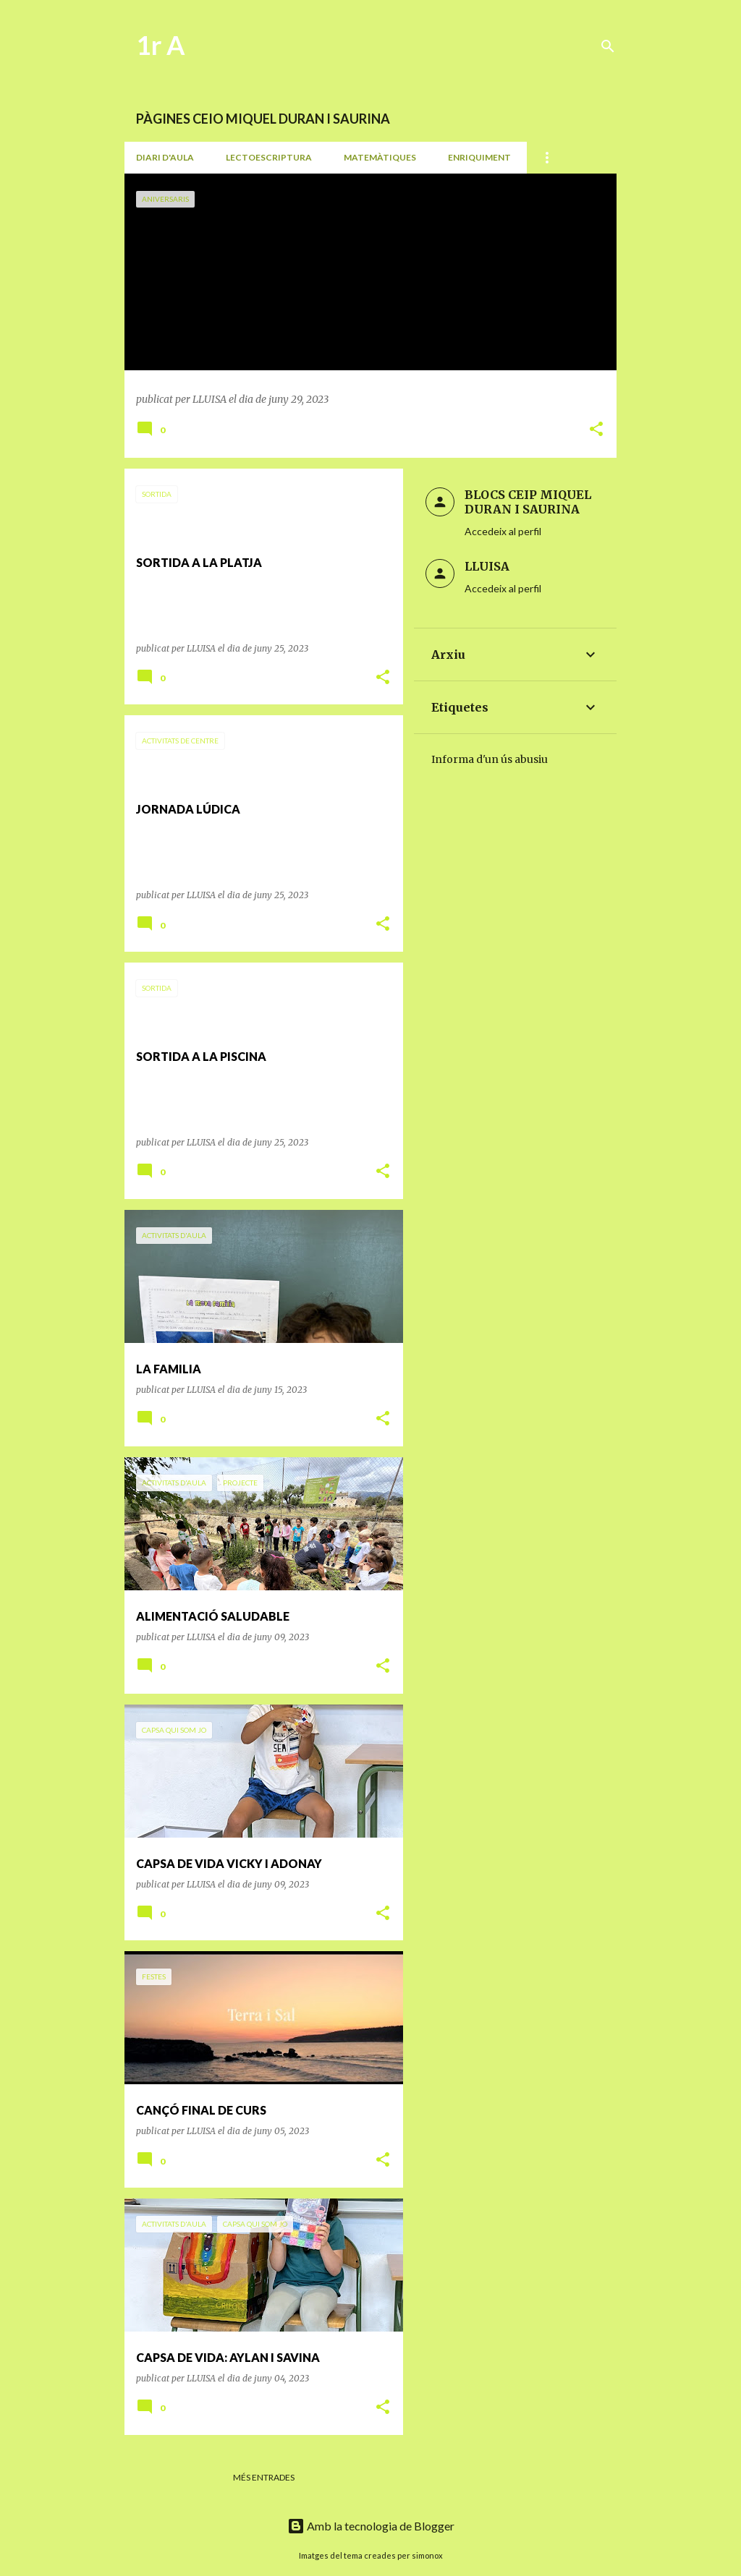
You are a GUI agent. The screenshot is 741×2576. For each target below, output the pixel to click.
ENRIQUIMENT (479, 157)
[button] (596, 430)
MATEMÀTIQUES (380, 157)
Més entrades (264, 2477)
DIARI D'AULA (165, 157)
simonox (427, 2555)
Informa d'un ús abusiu (489, 759)
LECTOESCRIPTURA (269, 157)
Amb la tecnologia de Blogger (370, 2526)
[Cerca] (608, 46)
